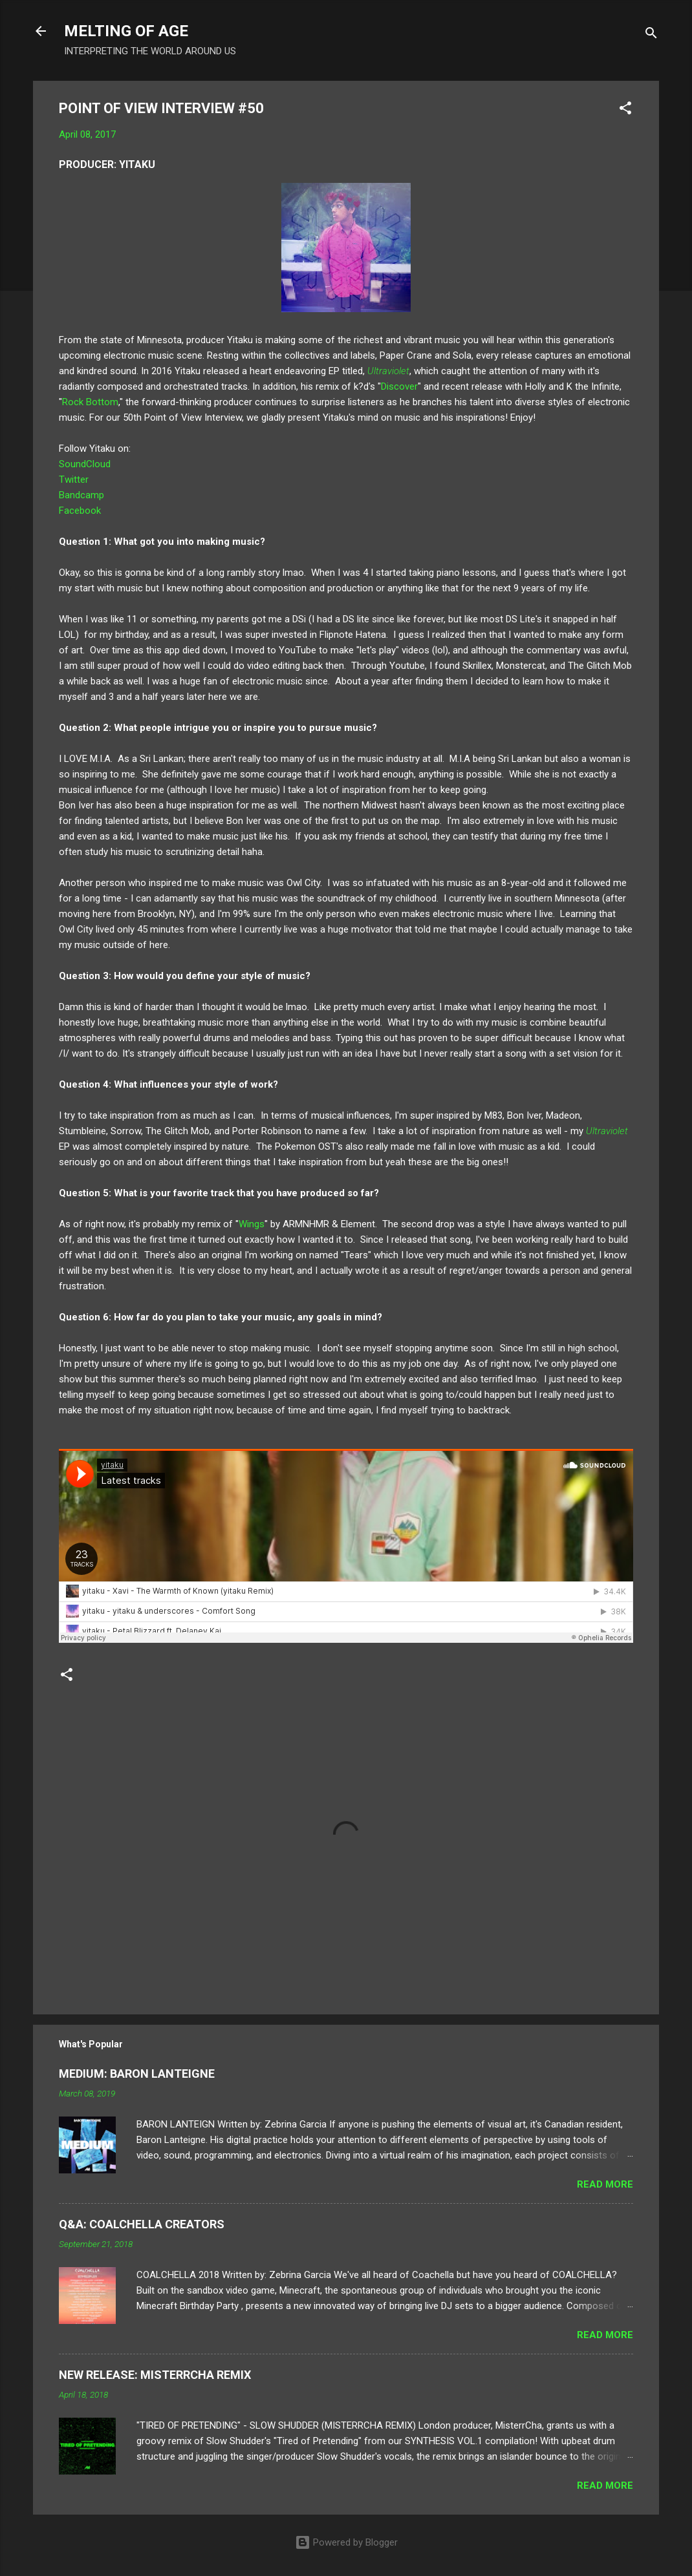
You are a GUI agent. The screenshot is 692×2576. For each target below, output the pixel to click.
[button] (625, 110)
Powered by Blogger (346, 2542)
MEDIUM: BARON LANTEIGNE (137, 2073)
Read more (605, 2184)
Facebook (80, 510)
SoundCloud (85, 464)
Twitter (74, 479)
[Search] (651, 35)
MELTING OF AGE (126, 31)
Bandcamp (81, 495)
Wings (252, 1224)
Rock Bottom (90, 402)
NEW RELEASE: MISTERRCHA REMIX (155, 2374)
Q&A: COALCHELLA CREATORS (141, 2224)
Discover (399, 386)
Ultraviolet (388, 371)
